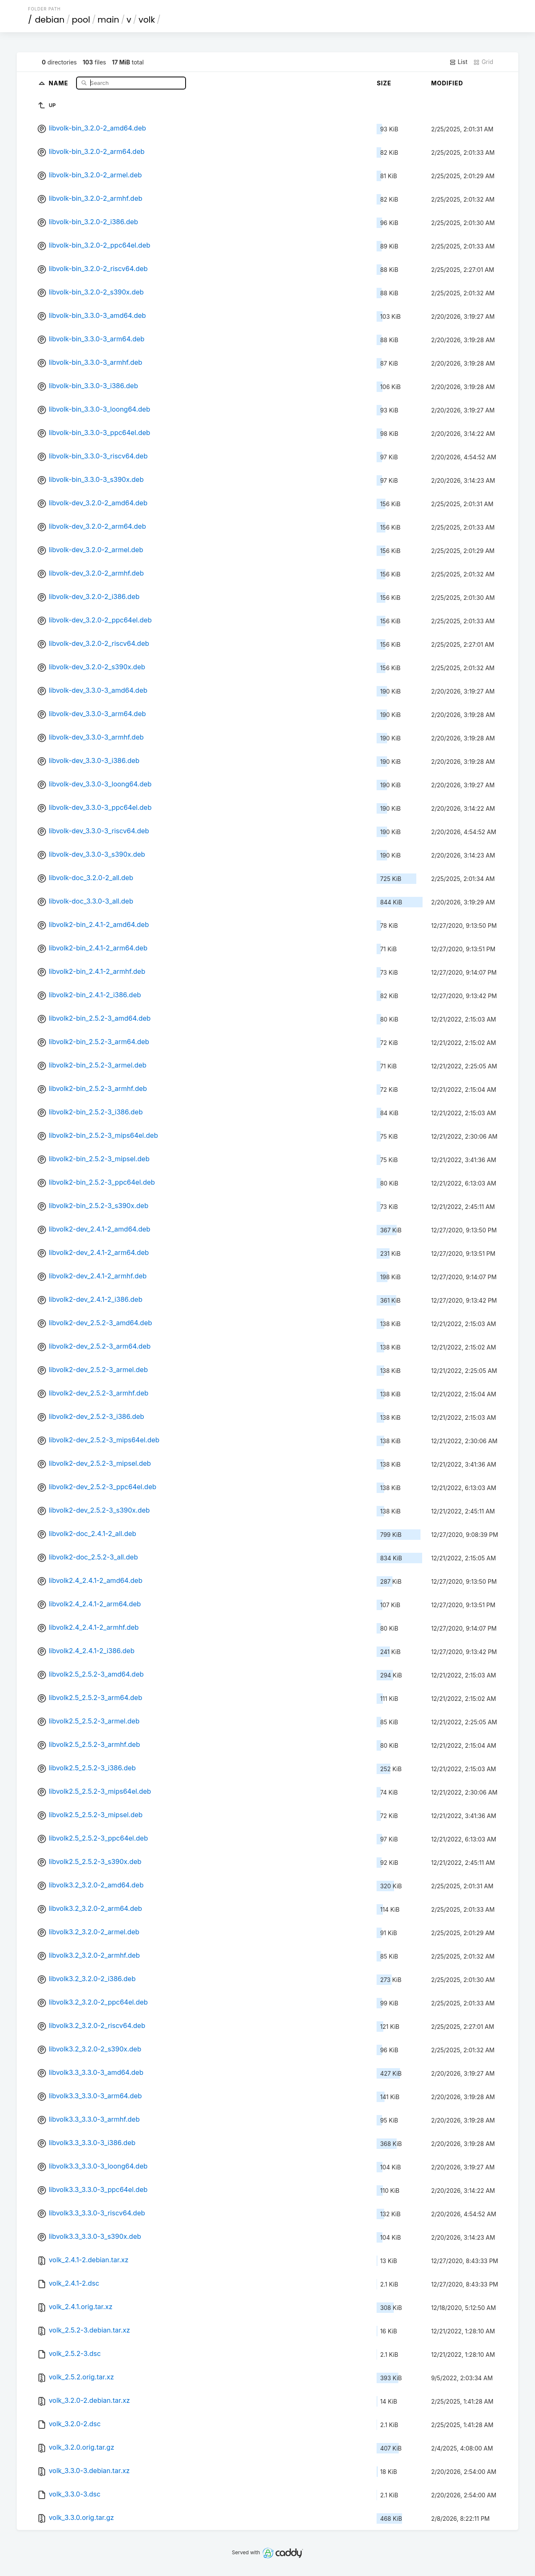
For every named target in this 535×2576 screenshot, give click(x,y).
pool (81, 20)
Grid (483, 62)
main (108, 20)
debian (50, 20)
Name (59, 82)
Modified (447, 83)
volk (146, 20)
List (458, 62)
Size (384, 83)
